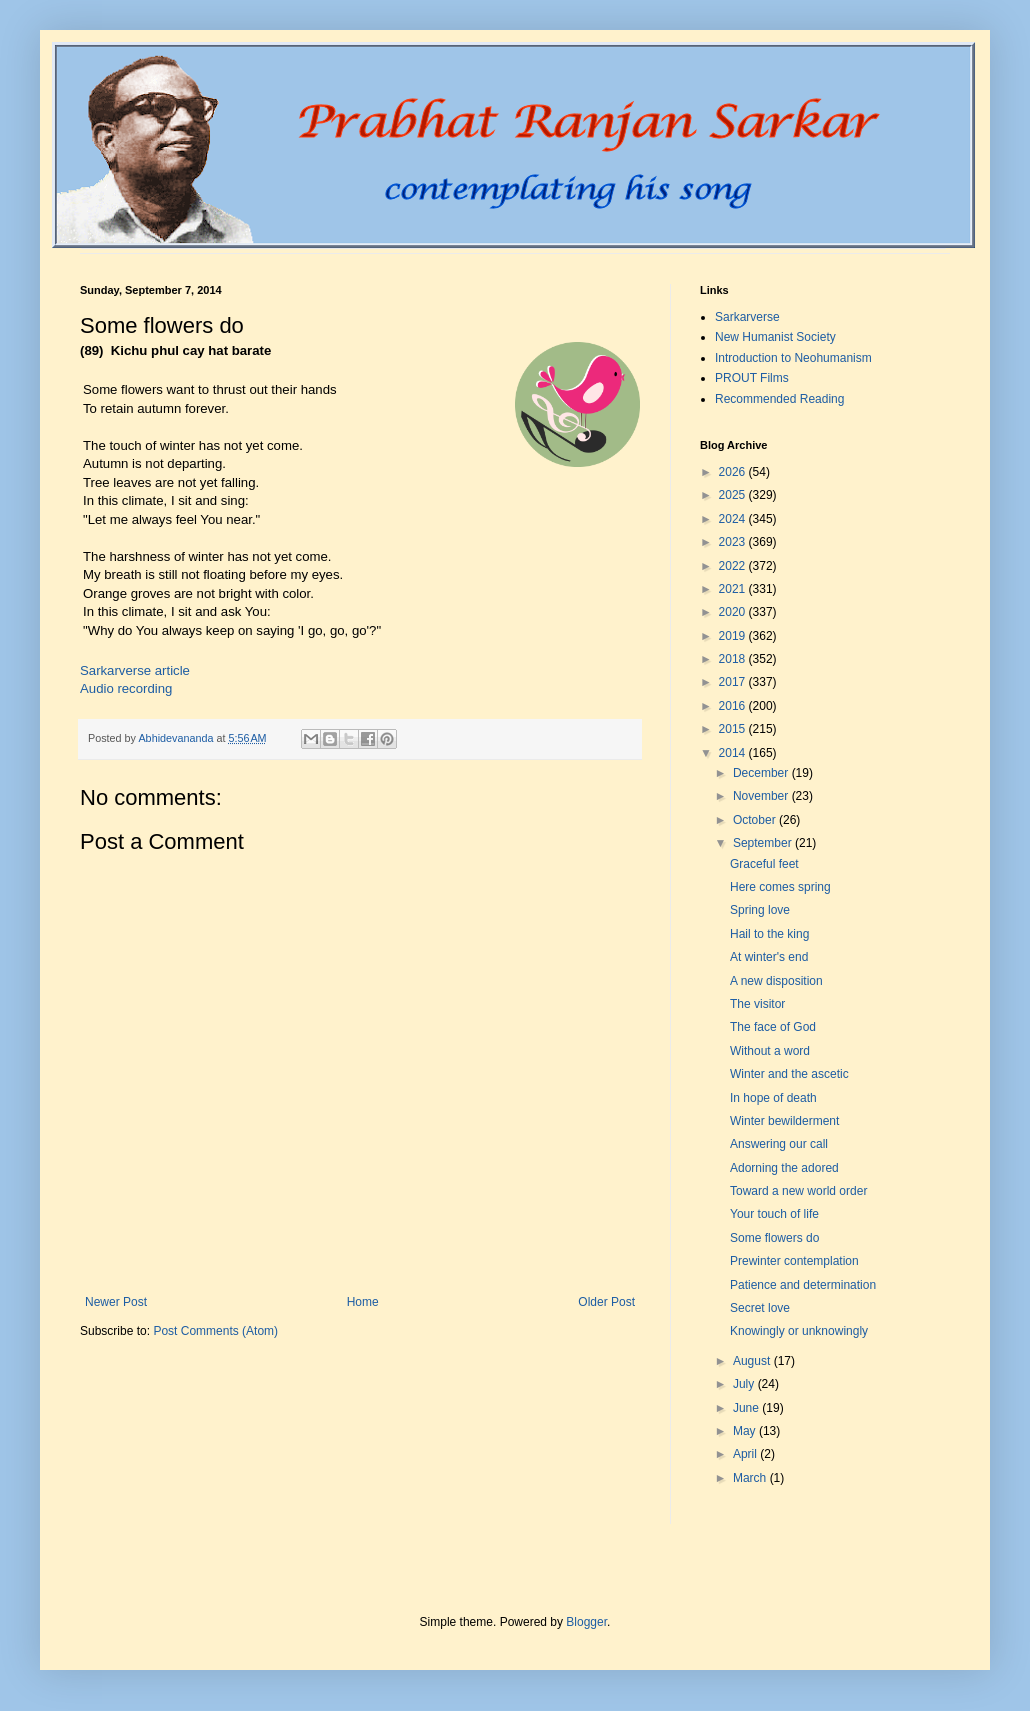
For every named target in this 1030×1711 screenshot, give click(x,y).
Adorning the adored (784, 1168)
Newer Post (116, 1302)
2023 (734, 542)
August (753, 1361)
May (746, 1431)
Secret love (760, 1308)
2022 (734, 566)
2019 (734, 636)
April (746, 1454)
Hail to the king (769, 934)
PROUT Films (752, 378)
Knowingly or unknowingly (799, 1331)
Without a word (770, 1051)
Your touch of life (774, 1214)
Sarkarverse (747, 317)
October (756, 820)
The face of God (773, 1027)
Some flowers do (774, 1238)
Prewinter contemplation (794, 1261)
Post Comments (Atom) (215, 1331)
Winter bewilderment (784, 1121)
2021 (734, 589)
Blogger (586, 1622)
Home (363, 1302)
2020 (734, 612)
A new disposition (776, 981)
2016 (734, 706)
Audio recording (126, 688)
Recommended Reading (779, 399)
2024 (734, 519)
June (747, 1408)
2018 (734, 659)
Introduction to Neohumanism (793, 358)
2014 (734, 753)
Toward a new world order (798, 1191)
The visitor (757, 1004)
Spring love (760, 910)
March (751, 1478)
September (764, 843)
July (745, 1384)
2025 (734, 495)
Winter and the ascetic (789, 1074)
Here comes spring (780, 887)
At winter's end (769, 957)
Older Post (606, 1302)
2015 (734, 729)
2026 (734, 472)
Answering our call (779, 1144)
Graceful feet (764, 864)
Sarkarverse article (135, 670)
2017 (734, 682)
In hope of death (773, 1098)
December (762, 773)
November (762, 796)
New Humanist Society (775, 337)
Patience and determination (803, 1285)
